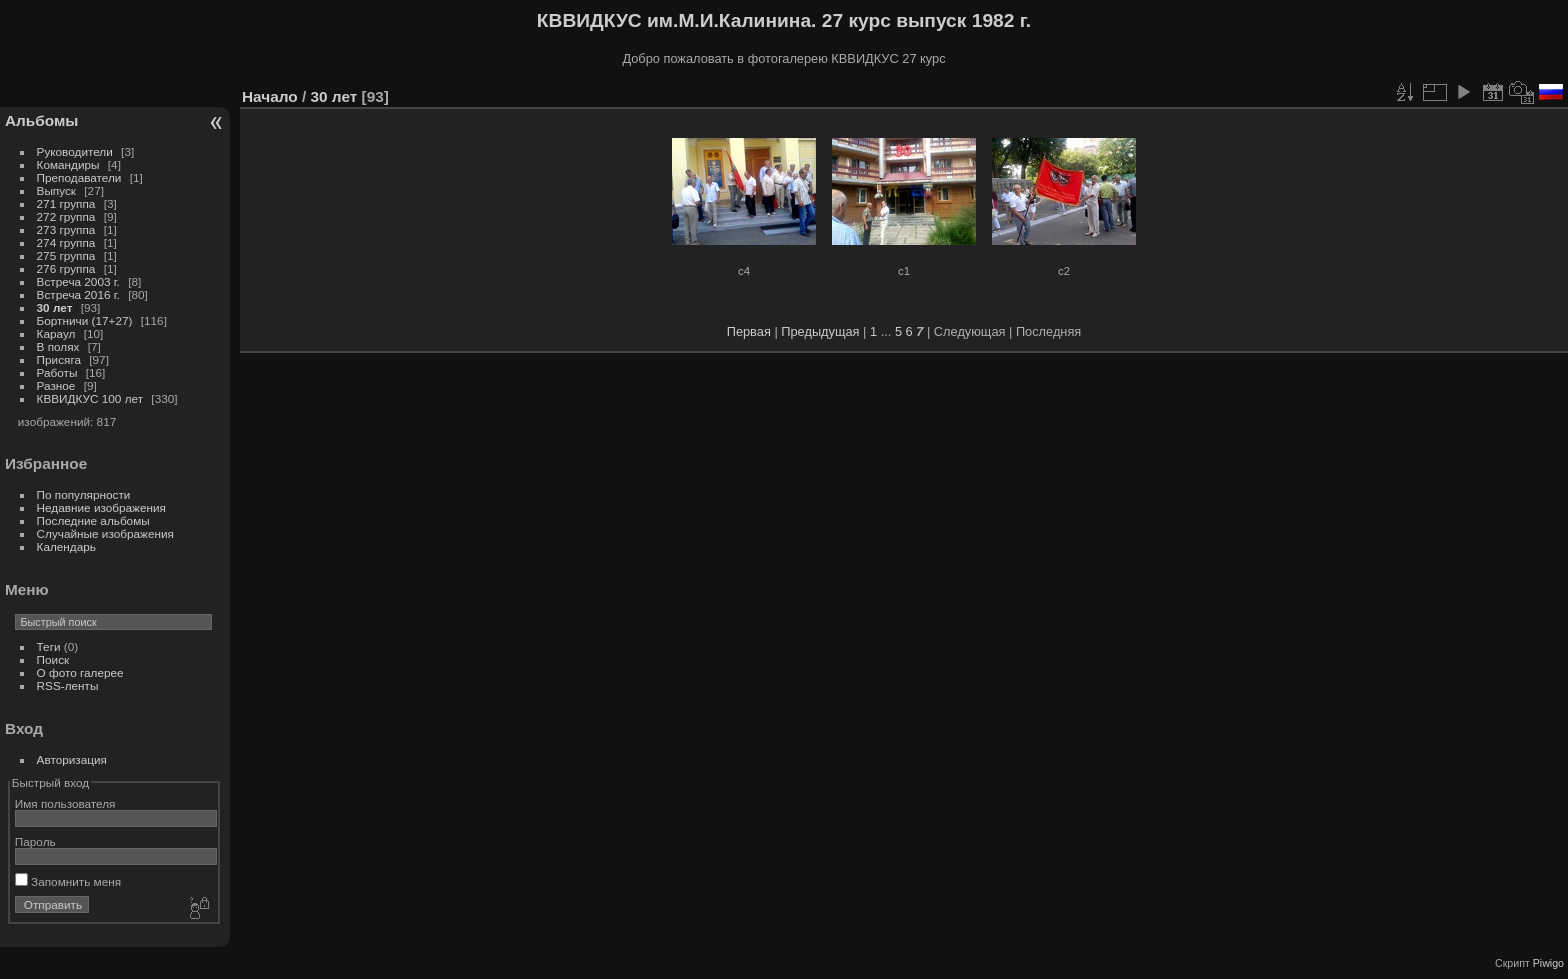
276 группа (66, 268)
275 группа (66, 255)
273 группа (66, 229)
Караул (56, 333)
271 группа (66, 203)
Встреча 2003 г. (78, 281)
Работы (57, 372)
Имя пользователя (65, 803)
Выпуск (56, 190)
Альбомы (41, 120)
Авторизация (72, 759)
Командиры (68, 164)
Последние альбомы (93, 520)
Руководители (75, 151)
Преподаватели (79, 177)
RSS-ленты (68, 685)
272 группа (66, 216)
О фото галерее (80, 672)
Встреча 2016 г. (78, 294)
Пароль (35, 841)
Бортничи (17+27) (85, 320)
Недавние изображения (101, 507)
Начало (270, 96)
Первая (749, 331)
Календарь (66, 546)
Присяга (59, 359)
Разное (56, 385)
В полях (58, 346)
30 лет (55, 307)
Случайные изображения (105, 533)
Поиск (53, 659)
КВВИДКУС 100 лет (90, 398)
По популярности (84, 494)
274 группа (66, 242)
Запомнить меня (68, 881)
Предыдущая (820, 331)
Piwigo (1548, 963)
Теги (49, 646)
